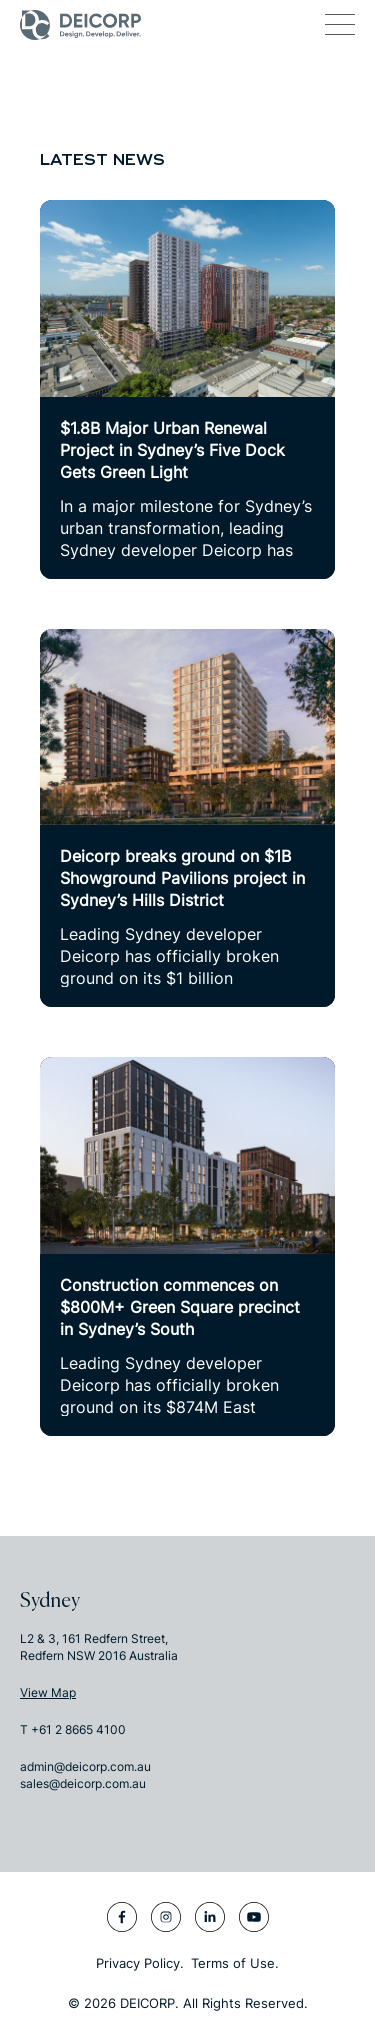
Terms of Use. (235, 1963)
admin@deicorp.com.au (85, 1766)
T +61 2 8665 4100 (73, 1729)
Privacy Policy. (140, 1963)
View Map (48, 1692)
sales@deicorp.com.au (83, 1783)
